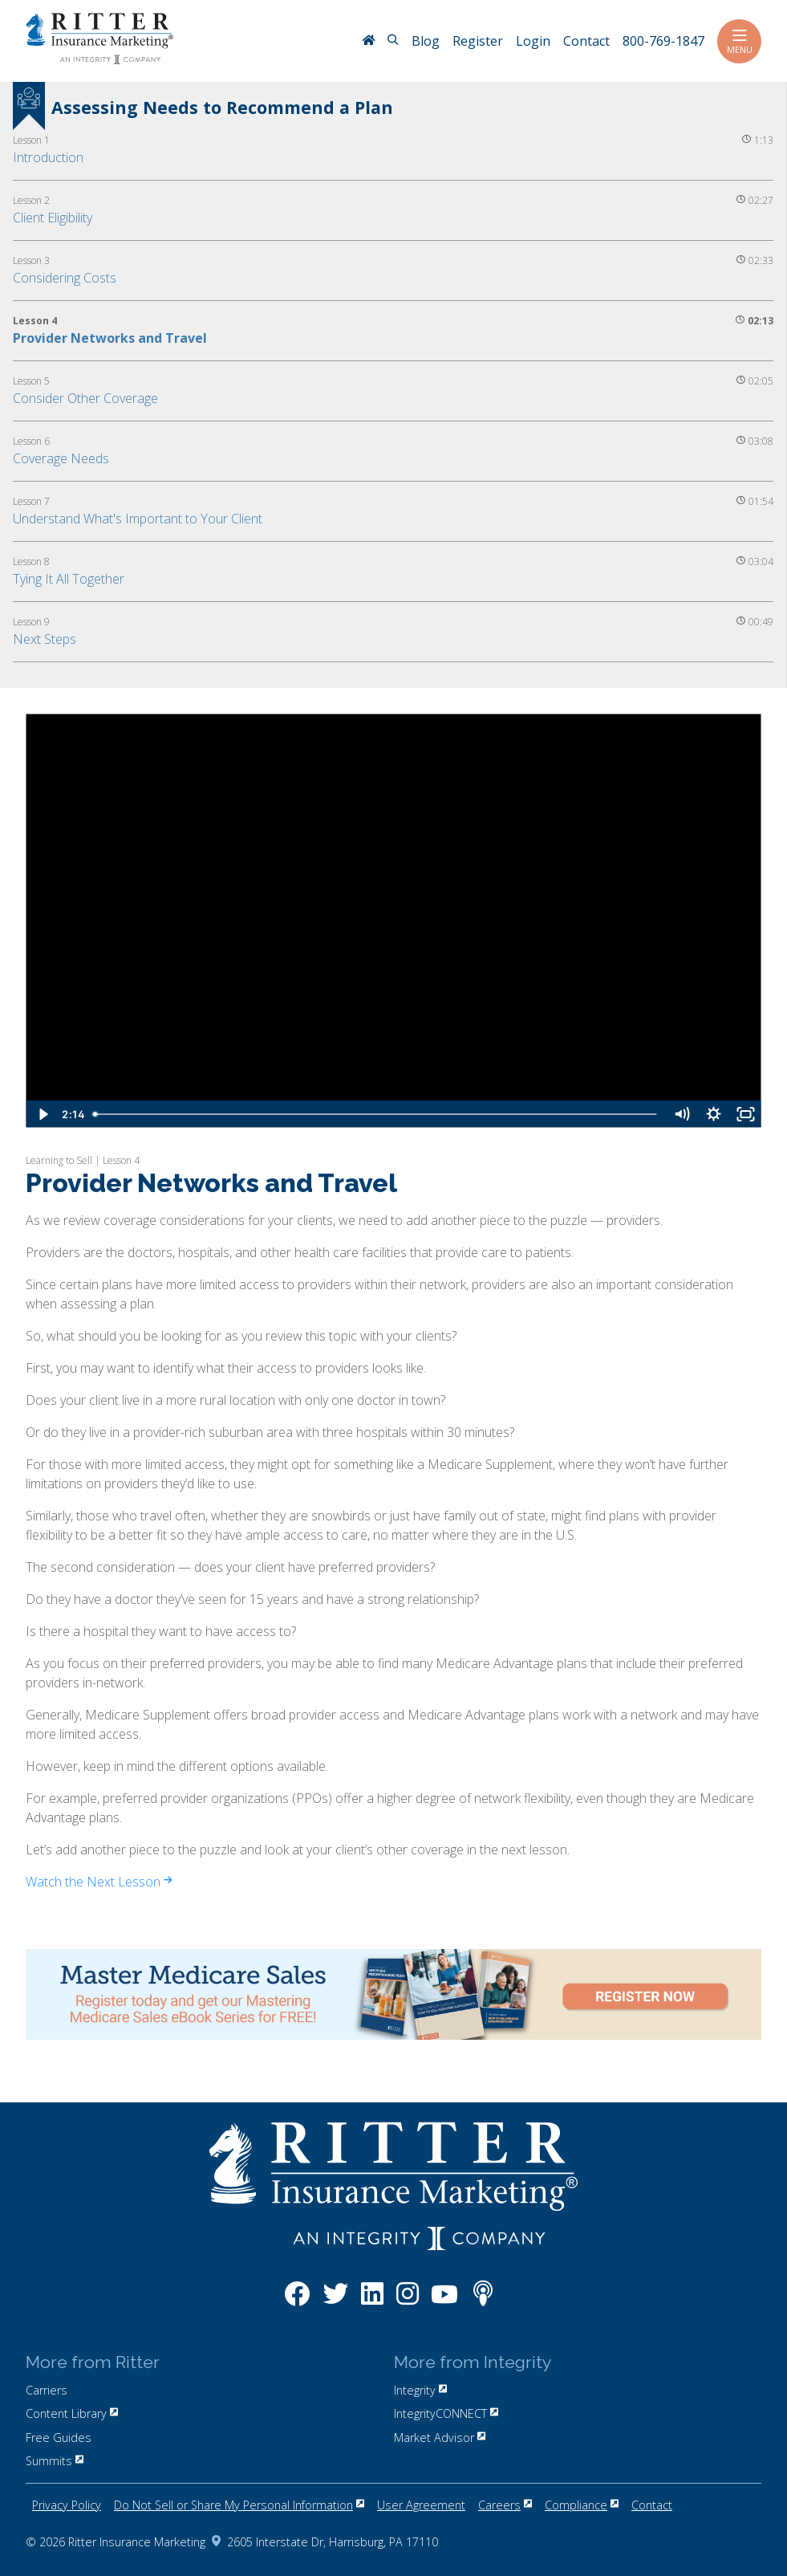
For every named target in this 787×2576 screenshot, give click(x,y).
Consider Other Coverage (85, 398)
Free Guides (58, 2437)
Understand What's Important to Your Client (137, 518)
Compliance (582, 2505)
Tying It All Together (68, 579)
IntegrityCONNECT (446, 2413)
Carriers (46, 2390)
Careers (505, 2505)
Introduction (48, 157)
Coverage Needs (61, 458)
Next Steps (44, 639)
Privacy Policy (66, 2505)
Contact (651, 2505)
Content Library (72, 2413)
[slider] (376, 1114)
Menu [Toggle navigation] (739, 41)
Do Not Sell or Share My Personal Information (239, 2505)
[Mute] (681, 1114)
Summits (54, 2460)
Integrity (420, 2390)
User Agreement (421, 2505)
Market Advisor (439, 2437)
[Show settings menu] (713, 1114)
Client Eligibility (52, 217)
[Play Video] (42, 1114)
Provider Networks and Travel (110, 338)
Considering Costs (64, 278)
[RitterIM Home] (368, 41)
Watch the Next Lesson (99, 1881)
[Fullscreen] (745, 1114)
